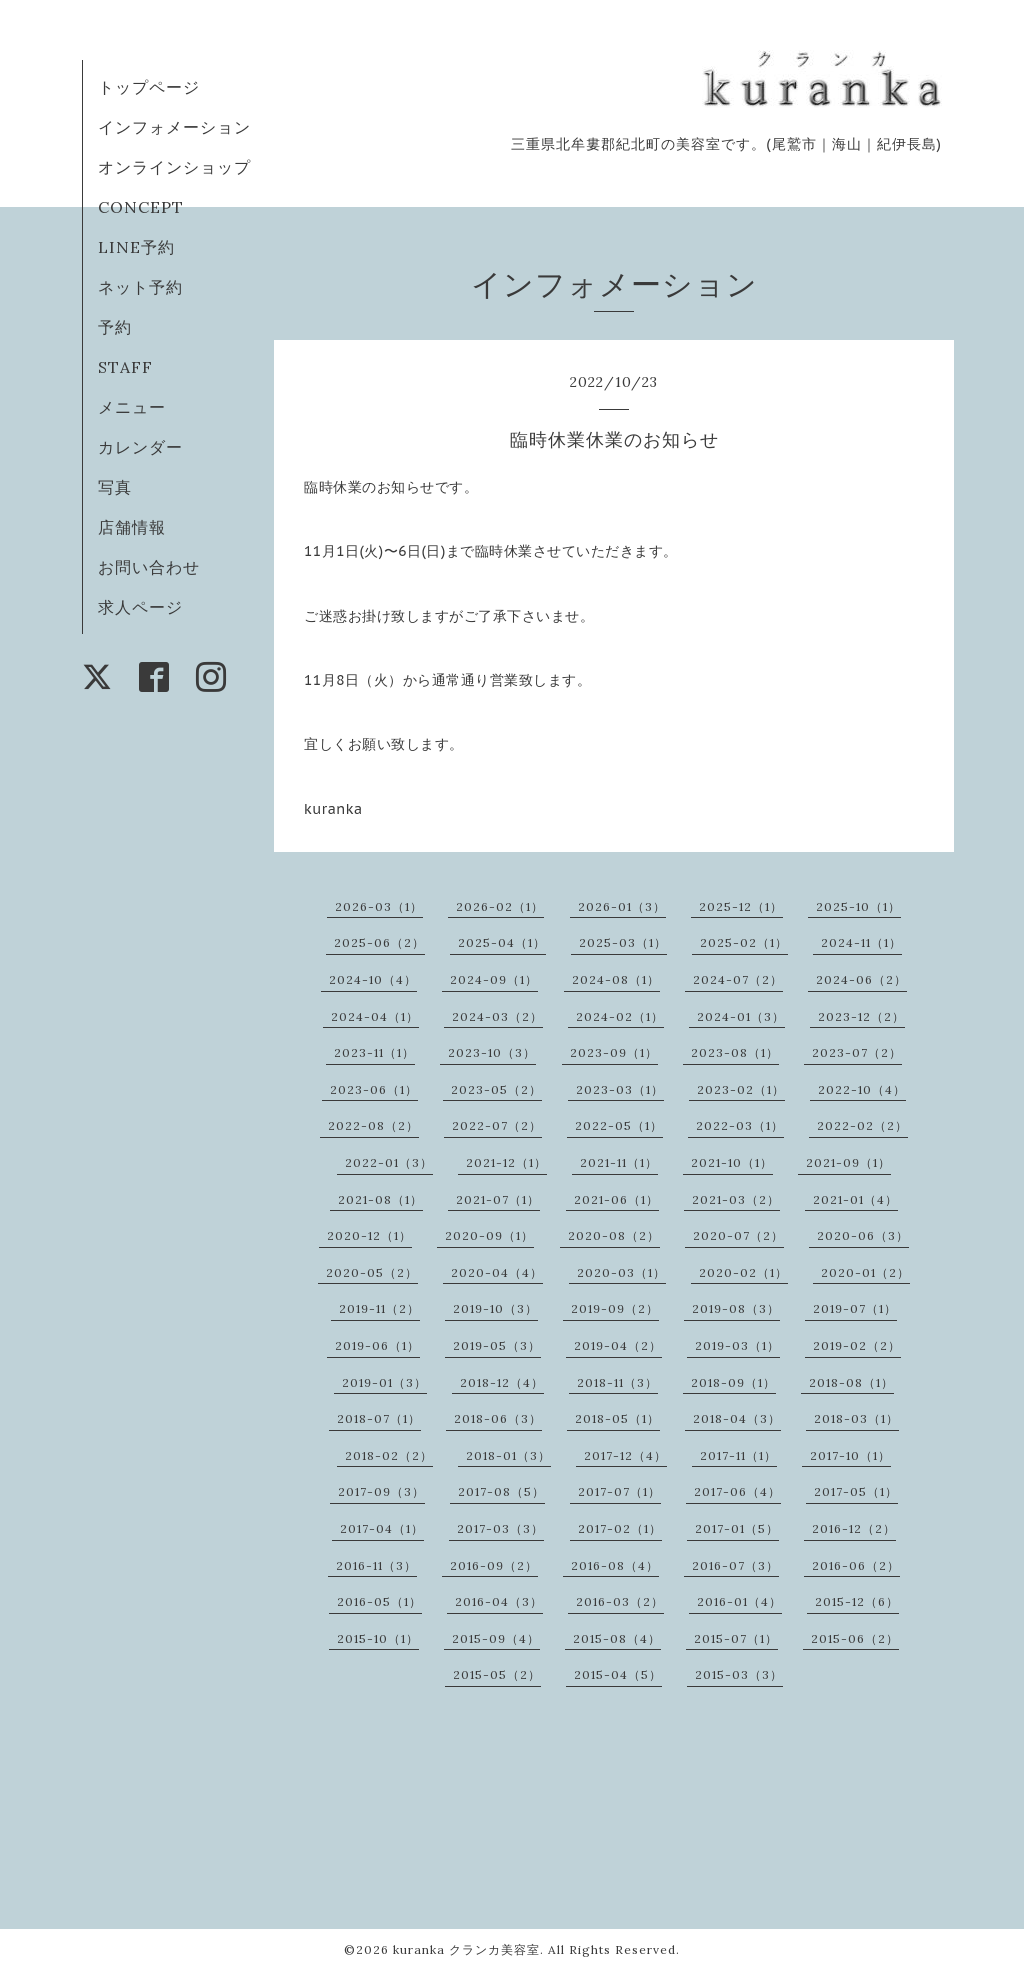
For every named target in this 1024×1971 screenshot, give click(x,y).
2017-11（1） (738, 1455)
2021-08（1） (380, 1199)
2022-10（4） (862, 1089)
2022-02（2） (862, 1125)
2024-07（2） (738, 979)
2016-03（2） (620, 1601)
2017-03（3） (500, 1528)
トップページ (149, 87)
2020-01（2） (865, 1272)
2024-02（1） (620, 1016)
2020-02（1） (743, 1272)
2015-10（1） (378, 1638)
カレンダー (140, 447)
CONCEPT (141, 207)
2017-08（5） (501, 1491)
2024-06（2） (861, 979)
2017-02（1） (620, 1528)
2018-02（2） (389, 1455)
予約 (115, 327)
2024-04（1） (375, 1016)
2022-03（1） (740, 1125)
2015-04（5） (618, 1674)
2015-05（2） (497, 1674)
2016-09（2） (494, 1565)
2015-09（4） (496, 1638)
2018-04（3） (737, 1418)
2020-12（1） (369, 1235)
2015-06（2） (855, 1638)
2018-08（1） (851, 1382)
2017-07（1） (619, 1491)
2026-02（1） (500, 906)
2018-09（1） (733, 1382)
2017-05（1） (856, 1491)
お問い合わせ (149, 567)
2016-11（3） (376, 1565)
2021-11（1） (619, 1162)
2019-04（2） (618, 1345)
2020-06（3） (863, 1235)
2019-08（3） (736, 1308)
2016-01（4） (739, 1601)
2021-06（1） (616, 1199)
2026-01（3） (622, 906)
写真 (115, 487)
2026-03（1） (379, 906)
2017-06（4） (737, 1491)
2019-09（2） (615, 1308)
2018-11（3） (617, 1382)
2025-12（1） (741, 906)
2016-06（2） (856, 1565)
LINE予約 (136, 247)
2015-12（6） (857, 1601)
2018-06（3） (498, 1418)
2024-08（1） (616, 979)
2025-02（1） (744, 942)
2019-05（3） (497, 1345)
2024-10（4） (373, 979)
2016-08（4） (615, 1565)
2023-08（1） (735, 1052)
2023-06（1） (374, 1089)
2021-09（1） (848, 1162)
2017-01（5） (737, 1528)
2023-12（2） (861, 1016)
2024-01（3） (741, 1016)
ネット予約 (140, 287)
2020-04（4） (497, 1272)
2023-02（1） (741, 1089)
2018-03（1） (856, 1418)
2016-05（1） (379, 1601)
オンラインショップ (174, 167)
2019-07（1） (855, 1308)
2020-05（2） (372, 1272)
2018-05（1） (617, 1418)
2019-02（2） (857, 1345)
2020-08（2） (614, 1235)
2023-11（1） (374, 1052)
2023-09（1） (614, 1052)
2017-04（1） (382, 1528)
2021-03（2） (736, 1199)
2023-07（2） (857, 1052)
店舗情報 (132, 527)
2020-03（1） (621, 1272)
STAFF (125, 367)
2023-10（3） (492, 1052)
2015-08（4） (617, 1638)
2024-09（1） (494, 979)
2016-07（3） (735, 1565)
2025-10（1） (858, 906)
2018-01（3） (508, 1455)
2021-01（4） (855, 1199)
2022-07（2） (497, 1125)
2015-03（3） (739, 1674)
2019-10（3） (495, 1308)
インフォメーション (174, 127)
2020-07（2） (738, 1235)
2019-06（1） (377, 1345)
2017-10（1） (850, 1455)
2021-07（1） (498, 1199)
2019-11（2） (379, 1308)
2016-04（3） (499, 1601)
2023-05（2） (496, 1089)
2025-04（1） (502, 942)
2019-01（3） (384, 1382)
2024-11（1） (861, 942)
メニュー (132, 407)
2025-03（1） (623, 942)
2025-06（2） (379, 942)
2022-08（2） (373, 1125)
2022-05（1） (619, 1125)
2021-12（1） (506, 1162)
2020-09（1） (489, 1235)
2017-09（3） (381, 1491)
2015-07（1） (736, 1638)
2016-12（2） (854, 1528)
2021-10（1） (732, 1162)
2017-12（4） (625, 1455)
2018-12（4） (502, 1382)
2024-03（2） (497, 1016)
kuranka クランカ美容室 (466, 1949)
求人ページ (140, 607)
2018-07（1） (379, 1418)
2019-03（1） (737, 1345)
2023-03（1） (620, 1089)
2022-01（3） (389, 1162)
